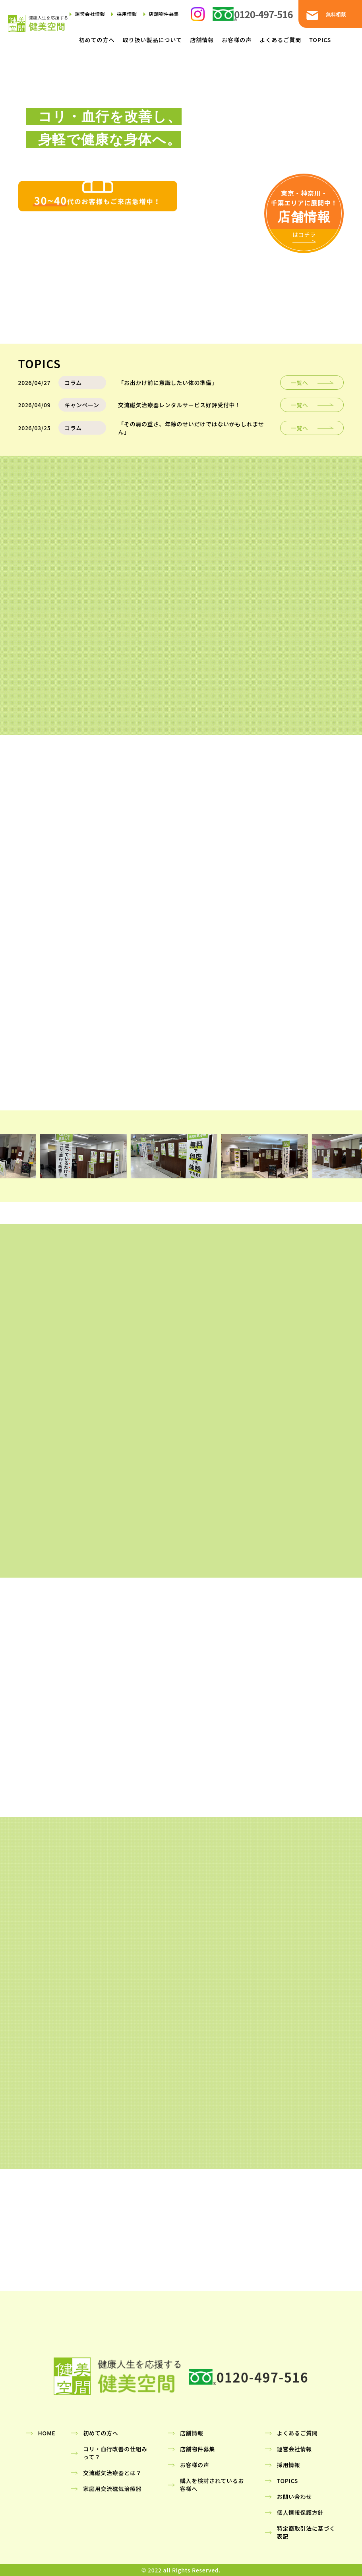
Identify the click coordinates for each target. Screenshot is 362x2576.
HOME (47, 2433)
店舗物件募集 (164, 13)
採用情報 (127, 13)
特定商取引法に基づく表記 (306, 2532)
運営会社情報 (90, 13)
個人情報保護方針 (300, 2512)
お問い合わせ (294, 2497)
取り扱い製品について (152, 40)
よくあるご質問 (280, 40)
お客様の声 (237, 40)
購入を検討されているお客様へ (212, 2485)
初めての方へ (97, 40)
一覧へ (299, 383)
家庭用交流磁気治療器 (112, 2489)
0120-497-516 (263, 14)
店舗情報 (202, 40)
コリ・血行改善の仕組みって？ (115, 2453)
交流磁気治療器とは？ (112, 2473)
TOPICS (320, 40)
